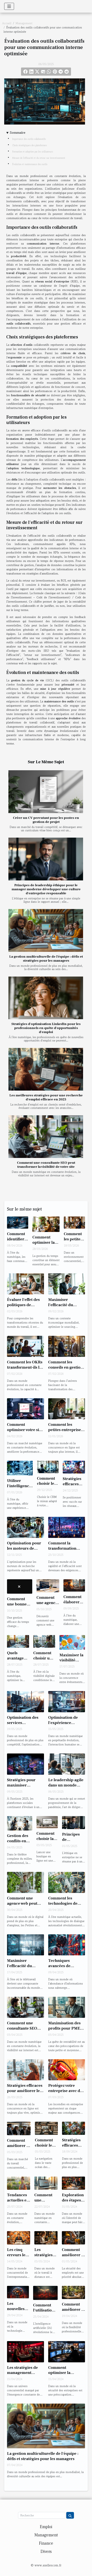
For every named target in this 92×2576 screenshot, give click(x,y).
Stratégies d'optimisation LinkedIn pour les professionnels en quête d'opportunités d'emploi (46, 1028)
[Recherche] (42, 2515)
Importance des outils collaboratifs (29, 139)
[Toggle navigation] (9, 6)
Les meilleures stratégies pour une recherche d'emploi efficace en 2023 (46, 1097)
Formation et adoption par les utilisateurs (32, 151)
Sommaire (17, 132)
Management (24, 23)
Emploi (46, 2527)
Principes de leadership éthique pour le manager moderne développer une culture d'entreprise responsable (46, 889)
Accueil (6, 23)
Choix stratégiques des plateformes (29, 145)
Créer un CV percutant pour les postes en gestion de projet (46, 820)
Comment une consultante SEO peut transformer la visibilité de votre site (46, 1165)
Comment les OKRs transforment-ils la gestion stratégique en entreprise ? (25, 1370)
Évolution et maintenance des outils (29, 164)
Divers (46, 2551)
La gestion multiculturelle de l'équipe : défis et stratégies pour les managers (46, 958)
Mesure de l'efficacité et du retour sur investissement (38, 158)
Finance (46, 2543)
